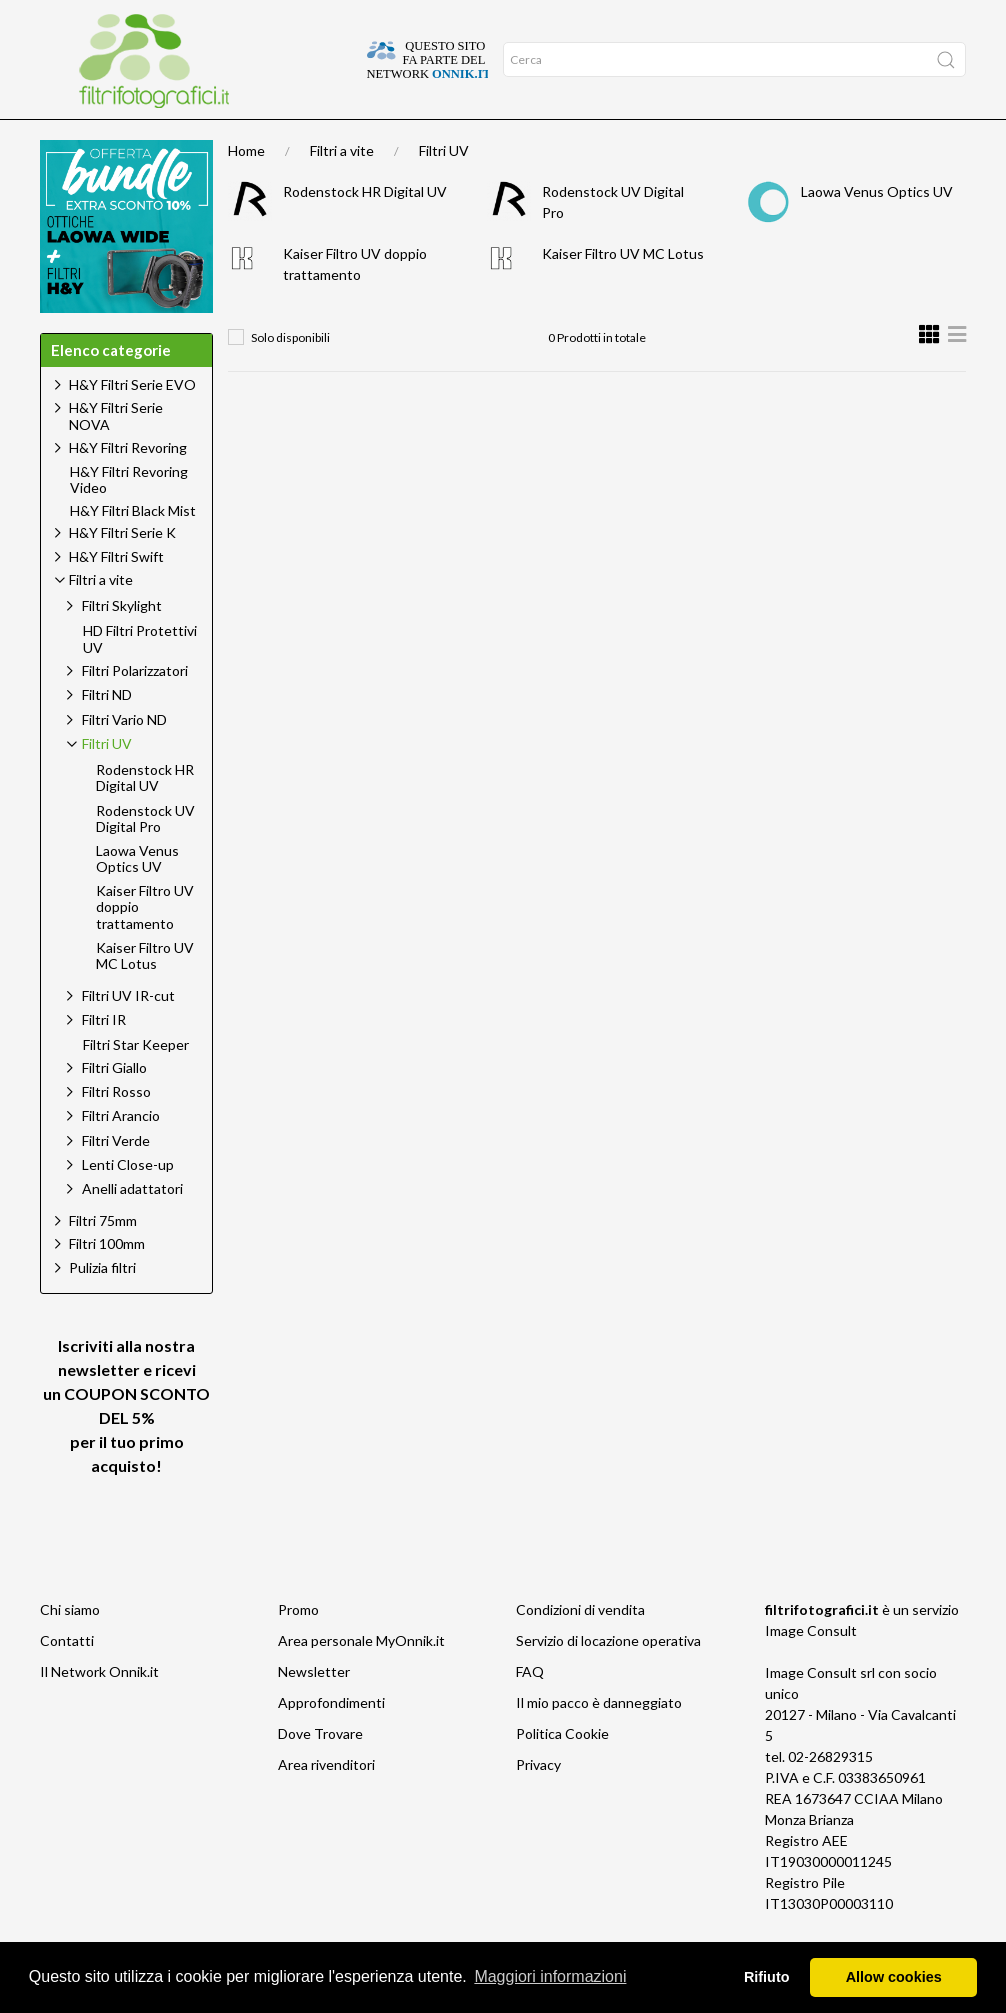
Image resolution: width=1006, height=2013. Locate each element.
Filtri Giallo (114, 1106)
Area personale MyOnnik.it (361, 1679)
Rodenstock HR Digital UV (365, 230)
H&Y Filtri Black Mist (133, 550)
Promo (298, 1648)
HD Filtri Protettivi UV (140, 678)
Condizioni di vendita (580, 1648)
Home (66, 139)
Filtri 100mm (107, 1282)
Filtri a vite (342, 189)
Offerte (251, 139)
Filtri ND (107, 733)
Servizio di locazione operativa (608, 1679)
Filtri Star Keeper (136, 1084)
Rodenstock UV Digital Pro (145, 858)
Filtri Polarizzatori (135, 709)
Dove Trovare (320, 1772)
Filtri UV (444, 189)
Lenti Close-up (128, 1203)
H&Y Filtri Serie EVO (132, 423)
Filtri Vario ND (124, 758)
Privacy (538, 1803)
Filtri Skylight (122, 644)
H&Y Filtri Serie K (122, 571)
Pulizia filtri (102, 1306)
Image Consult (811, 1669)
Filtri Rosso (116, 1130)
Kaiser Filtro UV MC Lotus (623, 292)
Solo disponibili (290, 376)
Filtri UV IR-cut (128, 1034)
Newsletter (314, 1710)
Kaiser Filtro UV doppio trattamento (145, 947)
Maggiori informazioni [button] (550, 1976)
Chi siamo (70, 1648)
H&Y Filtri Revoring (128, 486)
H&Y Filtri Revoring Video (129, 519)
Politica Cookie (562, 1772)
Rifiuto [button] (767, 1977)
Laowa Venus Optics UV (877, 230)
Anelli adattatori (132, 1227)
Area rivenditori (326, 1803)
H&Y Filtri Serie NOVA (116, 455)
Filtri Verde (116, 1179)
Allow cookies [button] (894, 1977)
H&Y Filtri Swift (116, 595)
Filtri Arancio (121, 1154)
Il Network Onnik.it (99, 1710)
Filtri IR (104, 1058)
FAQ (530, 1710)
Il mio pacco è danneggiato (599, 1741)
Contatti (67, 1679)
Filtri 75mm (103, 1259)
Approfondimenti (155, 139)
